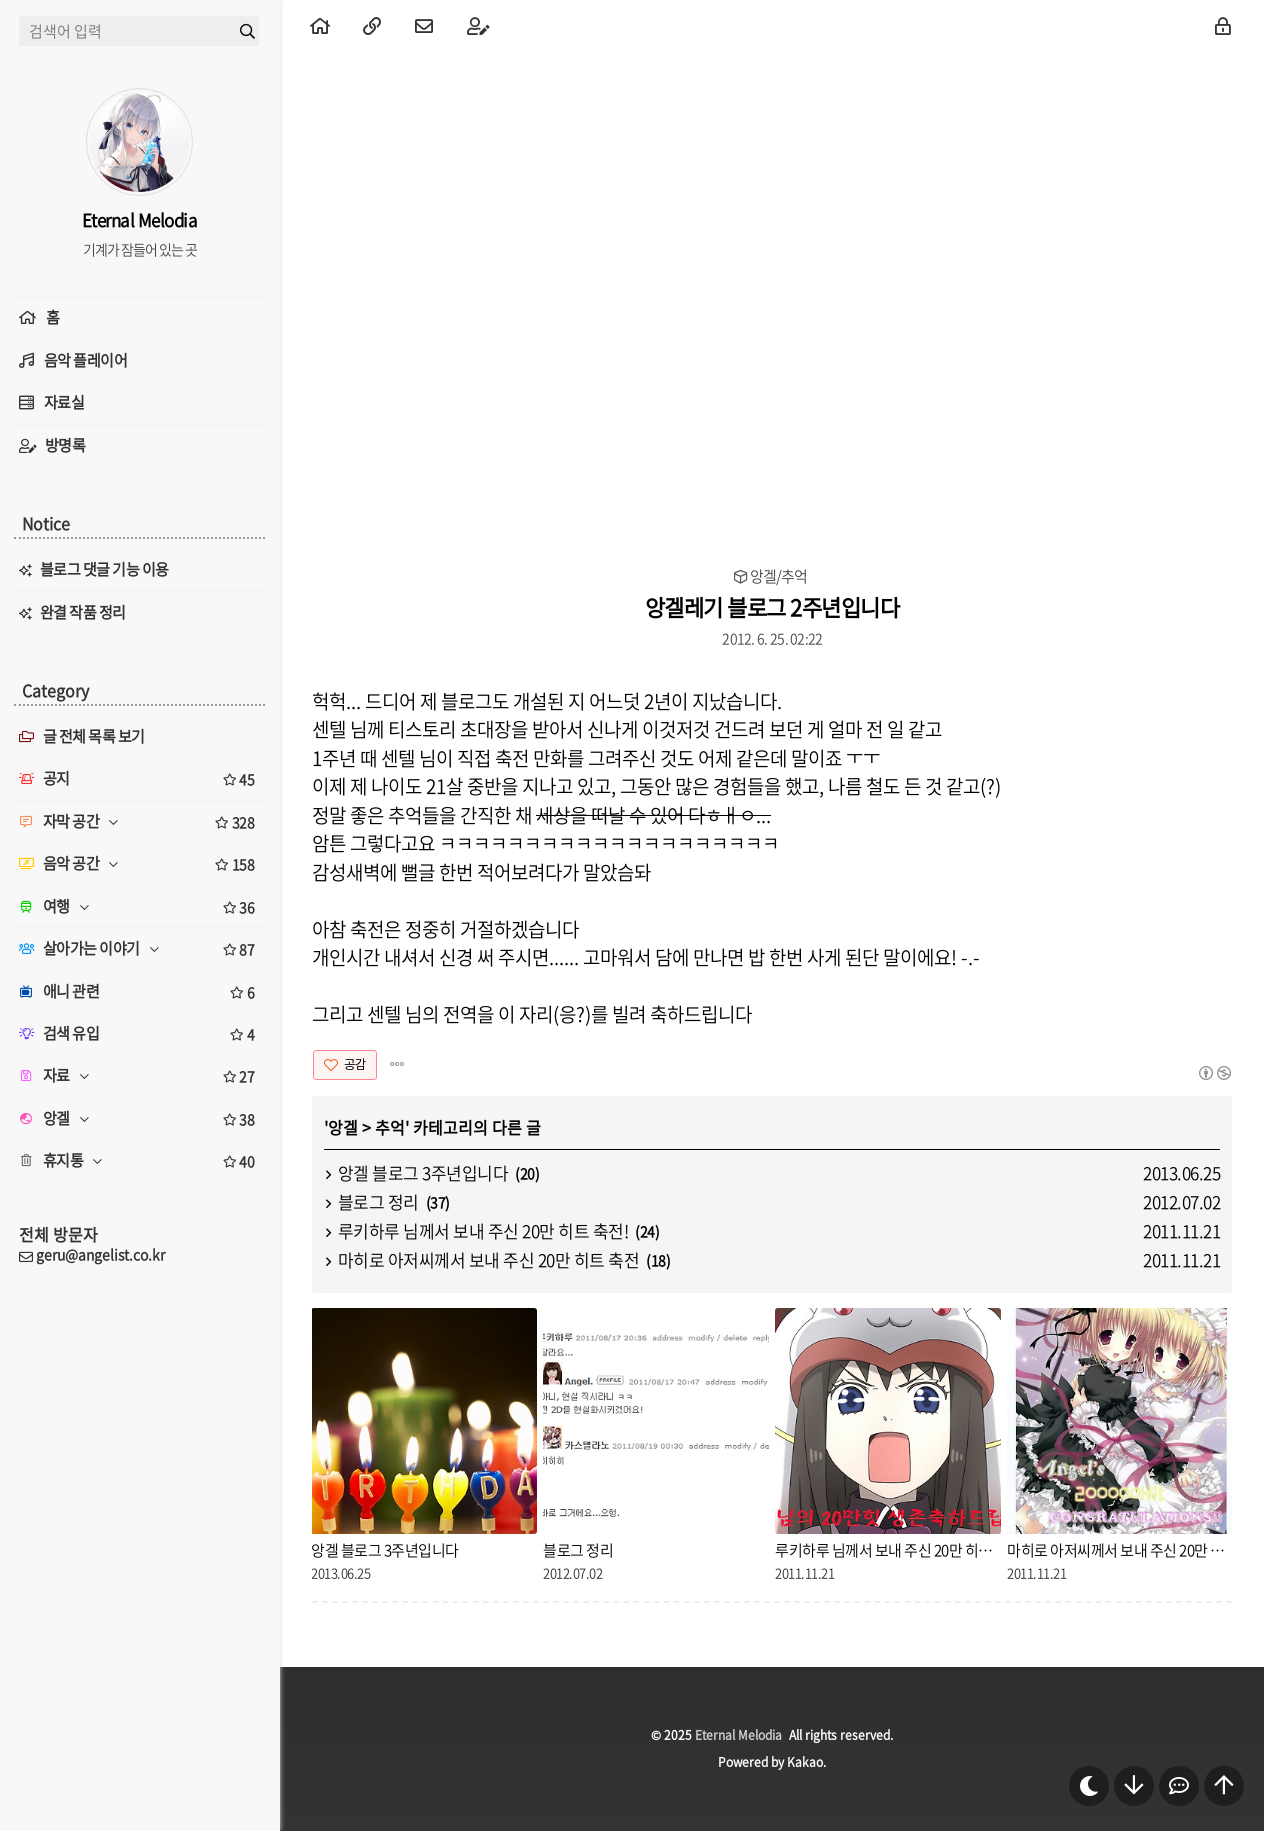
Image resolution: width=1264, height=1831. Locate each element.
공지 (139, 779)
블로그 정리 (378, 1201)
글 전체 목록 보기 (82, 736)
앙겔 (343, 1127)
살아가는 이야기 (139, 949)
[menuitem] (320, 25)
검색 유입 (139, 1034)
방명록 (65, 445)
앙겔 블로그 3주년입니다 (423, 1172)
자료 (139, 1076)
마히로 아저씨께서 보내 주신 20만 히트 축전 (489, 1259)
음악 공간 (139, 864)
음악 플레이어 (86, 360)
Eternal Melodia (738, 1735)
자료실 (64, 402)
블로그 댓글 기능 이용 (104, 569)
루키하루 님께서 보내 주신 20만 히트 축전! (483, 1230)
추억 (390, 1127)
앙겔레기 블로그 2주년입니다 (772, 606)
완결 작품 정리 (83, 612)
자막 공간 (139, 822)
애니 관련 (139, 992)
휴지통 (139, 1161)
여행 (139, 907)
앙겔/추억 (778, 576)
